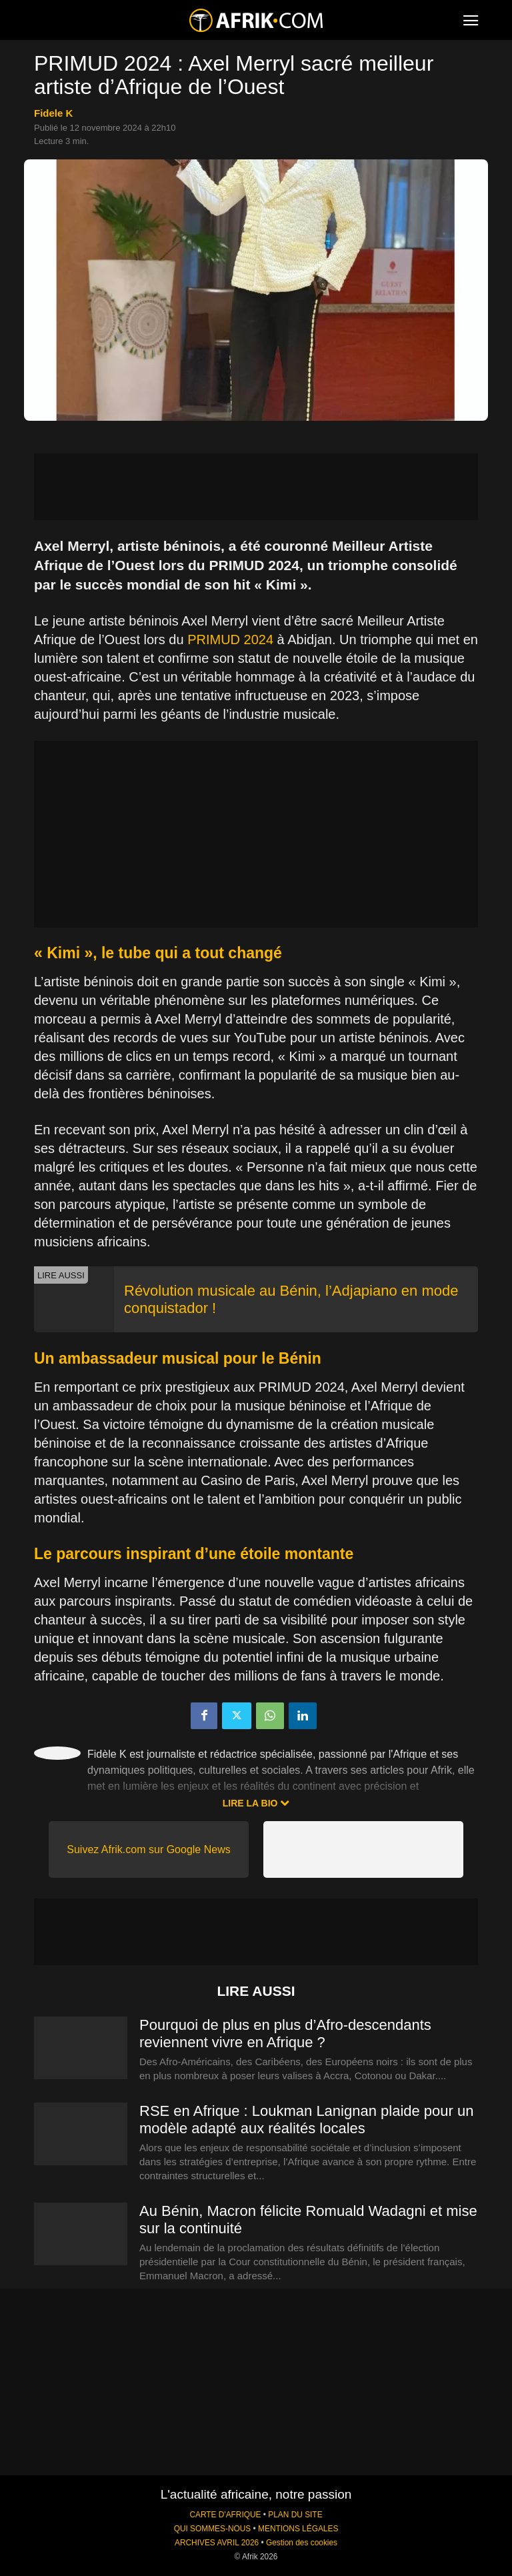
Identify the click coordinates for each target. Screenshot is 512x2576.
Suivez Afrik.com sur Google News (148, 1849)
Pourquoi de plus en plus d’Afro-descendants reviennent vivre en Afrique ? (285, 2034)
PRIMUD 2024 (230, 639)
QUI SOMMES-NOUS (212, 2528)
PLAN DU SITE (295, 2514)
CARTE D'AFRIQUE (225, 2514)
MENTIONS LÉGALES (298, 2528)
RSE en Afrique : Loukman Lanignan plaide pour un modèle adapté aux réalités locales (306, 2120)
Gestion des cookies (301, 2542)
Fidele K (53, 113)
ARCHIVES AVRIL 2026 (217, 2542)
